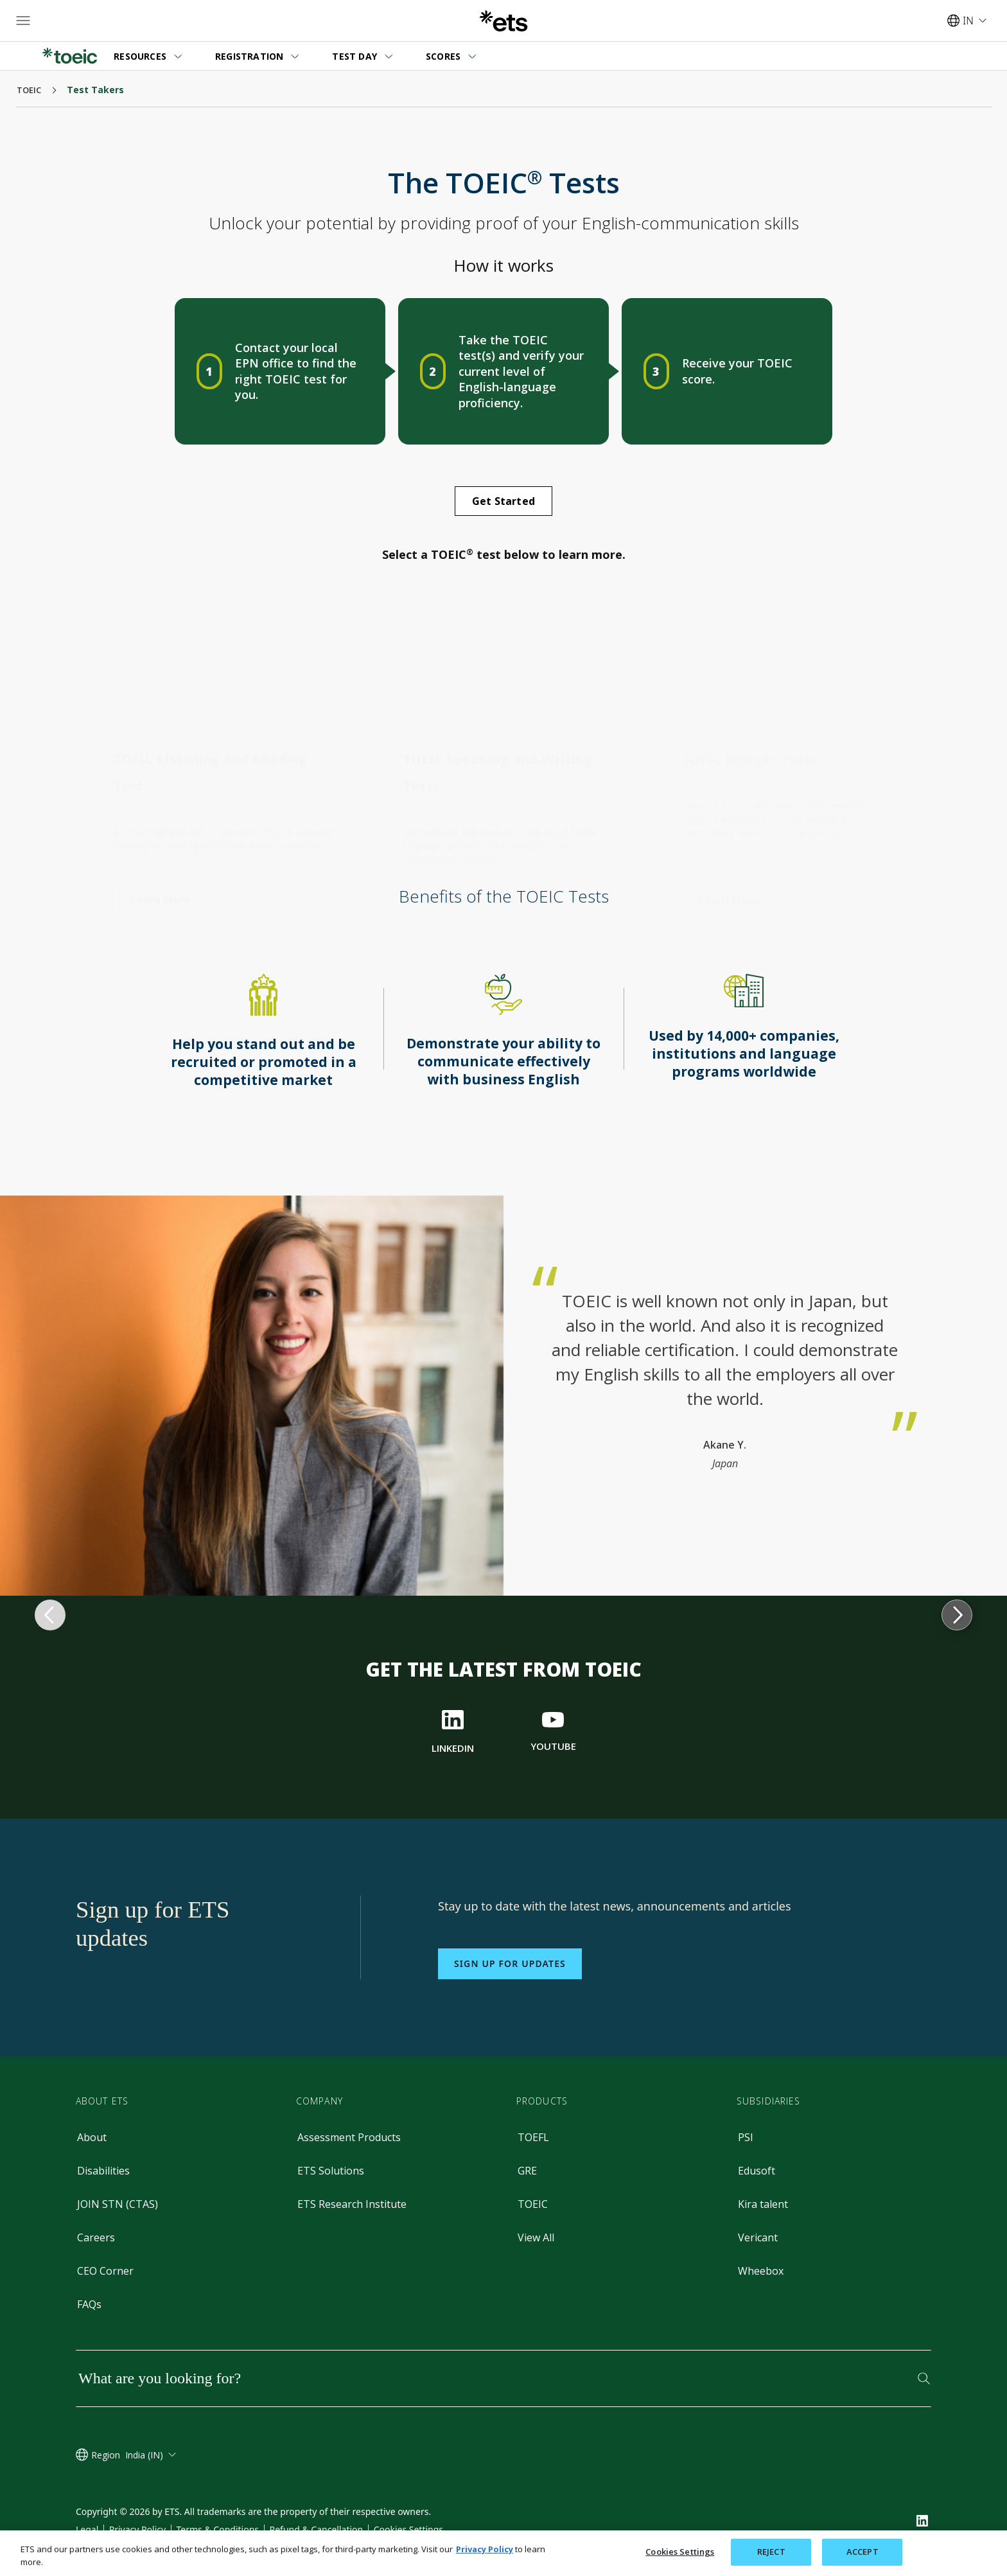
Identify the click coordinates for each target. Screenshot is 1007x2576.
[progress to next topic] (956, 1195)
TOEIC (533, 2204)
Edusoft (756, 2171)
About (92, 2137)
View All (536, 2237)
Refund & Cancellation (316, 2529)
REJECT (771, 2551)
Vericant (758, 2237)
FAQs (89, 2304)
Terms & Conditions (218, 2529)
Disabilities (103, 2171)
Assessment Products (349, 2137)
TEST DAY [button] (354, 56)
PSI (745, 2137)
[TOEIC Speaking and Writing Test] (450, 888)
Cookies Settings (408, 2529)
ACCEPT (862, 2551)
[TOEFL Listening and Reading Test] (160, 886)
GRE (527, 2171)
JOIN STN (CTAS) (117, 2204)
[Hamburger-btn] (23, 20)
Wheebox (761, 2271)
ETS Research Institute (352, 2204)
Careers (96, 2237)
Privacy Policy (137, 2529)
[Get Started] (503, 501)
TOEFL (533, 2137)
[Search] (923, 2378)
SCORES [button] (443, 56)
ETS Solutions (330, 2171)
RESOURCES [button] (140, 56)
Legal (87, 2529)
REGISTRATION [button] (249, 56)
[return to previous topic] (50, 1195)
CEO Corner (105, 2271)
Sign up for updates (510, 1963)
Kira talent (763, 2204)
